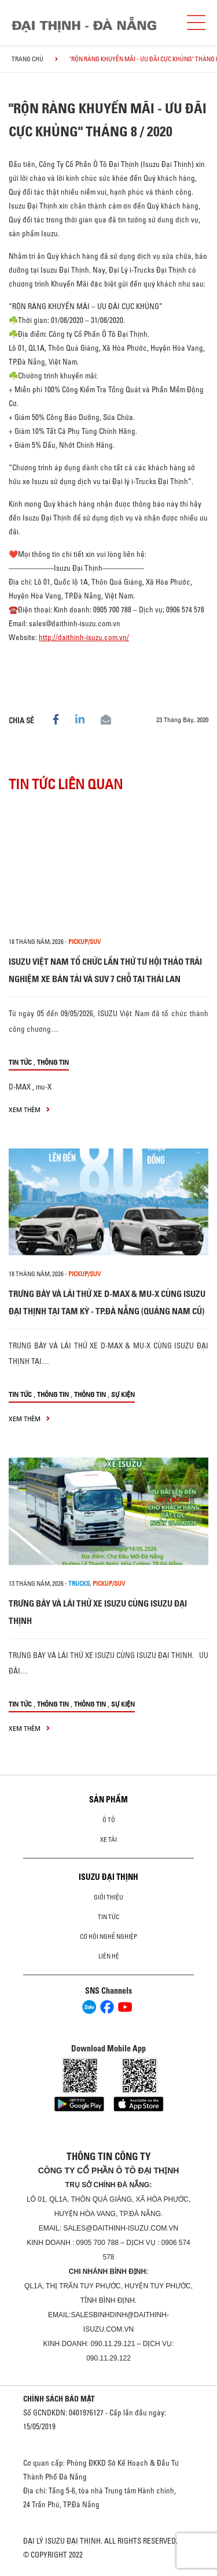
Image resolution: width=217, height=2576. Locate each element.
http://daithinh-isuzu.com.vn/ (84, 637)
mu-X (44, 1086)
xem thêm (29, 1109)
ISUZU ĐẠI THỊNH (108, 1877)
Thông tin (53, 1062)
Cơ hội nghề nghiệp (108, 1936)
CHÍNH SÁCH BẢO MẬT (59, 2398)
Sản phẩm (108, 1799)
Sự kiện (123, 1394)
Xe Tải (108, 1839)
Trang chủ (27, 59)
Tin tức (20, 1062)
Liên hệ (108, 1956)
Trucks (79, 1583)
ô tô (108, 1820)
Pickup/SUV (84, 942)
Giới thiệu (108, 1897)
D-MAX (20, 1086)
